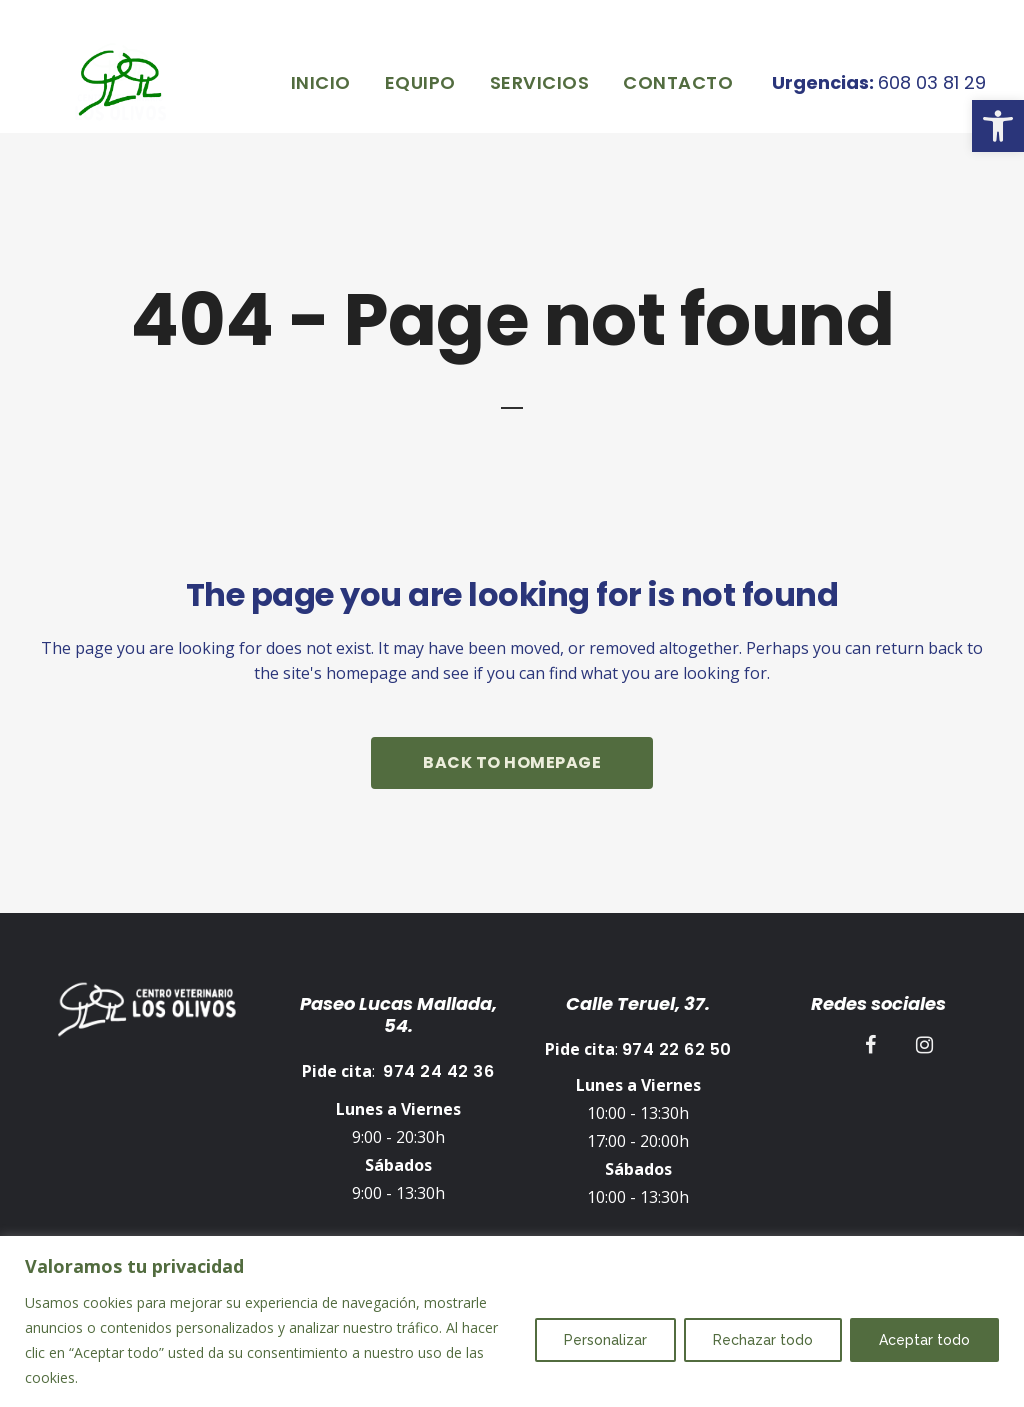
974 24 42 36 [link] (438, 1066)
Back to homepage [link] (512, 762)
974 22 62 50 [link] (677, 1044)
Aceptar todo (924, 1340)
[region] (512, 1321)
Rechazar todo (763, 1340)
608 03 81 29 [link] (908, 82)
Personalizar (605, 1340)
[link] (998, 126)
